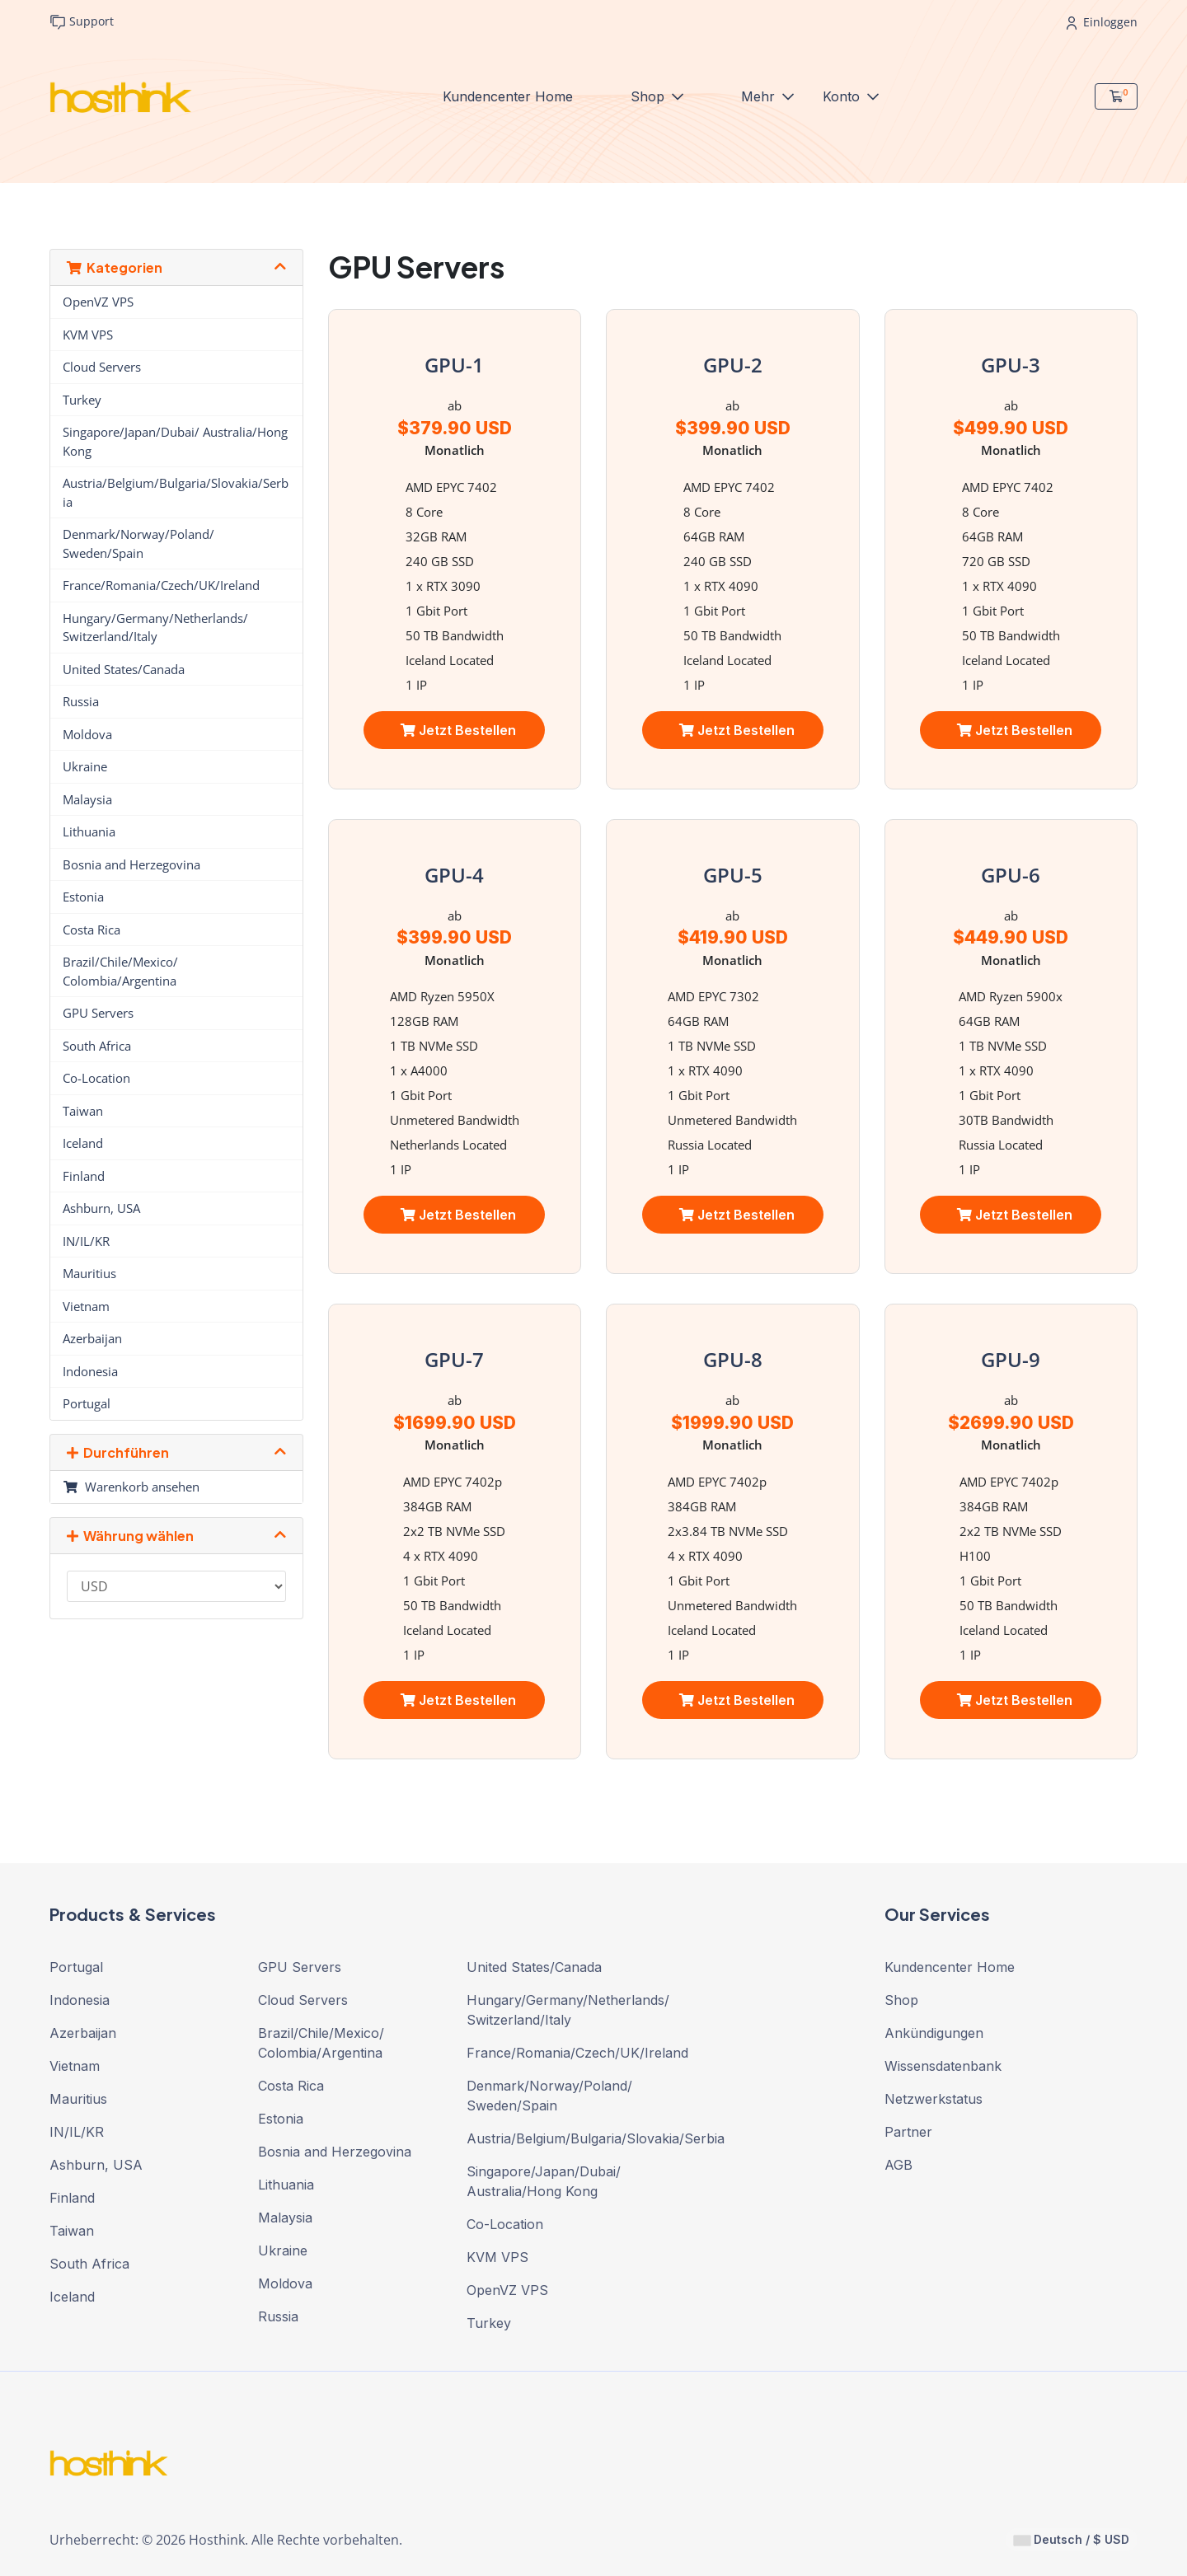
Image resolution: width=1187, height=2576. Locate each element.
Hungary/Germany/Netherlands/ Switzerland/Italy (155, 627)
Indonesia (90, 1371)
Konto (843, 95)
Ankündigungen (933, 2033)
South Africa (97, 1045)
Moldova (87, 734)
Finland (84, 1176)
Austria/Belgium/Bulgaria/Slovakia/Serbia (176, 492)
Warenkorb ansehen (131, 1486)
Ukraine (85, 766)
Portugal (86, 1403)
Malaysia (87, 799)
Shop (650, 95)
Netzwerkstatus (933, 2099)
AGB (898, 2165)
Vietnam (86, 1306)
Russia (81, 701)
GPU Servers (98, 1013)
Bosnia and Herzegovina (131, 864)
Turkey (82, 399)
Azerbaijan (92, 1338)
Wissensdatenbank (943, 2066)
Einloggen (1102, 22)
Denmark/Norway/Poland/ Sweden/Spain (138, 543)
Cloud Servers (102, 366)
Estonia (83, 896)
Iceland (83, 1143)
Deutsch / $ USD (1071, 2539)
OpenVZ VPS (98, 301)
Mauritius (89, 1273)
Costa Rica (91, 929)
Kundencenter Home (508, 96)
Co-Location (96, 1078)
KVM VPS (88, 334)
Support (81, 21)
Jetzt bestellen (458, 730)
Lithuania (89, 831)
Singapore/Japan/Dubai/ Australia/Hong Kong (175, 441)
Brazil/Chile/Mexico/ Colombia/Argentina (120, 971)
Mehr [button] (760, 95)
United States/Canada (124, 669)
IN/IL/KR (86, 1241)
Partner (908, 2132)
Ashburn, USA (101, 1208)
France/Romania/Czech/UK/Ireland (161, 585)
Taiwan (83, 1111)
